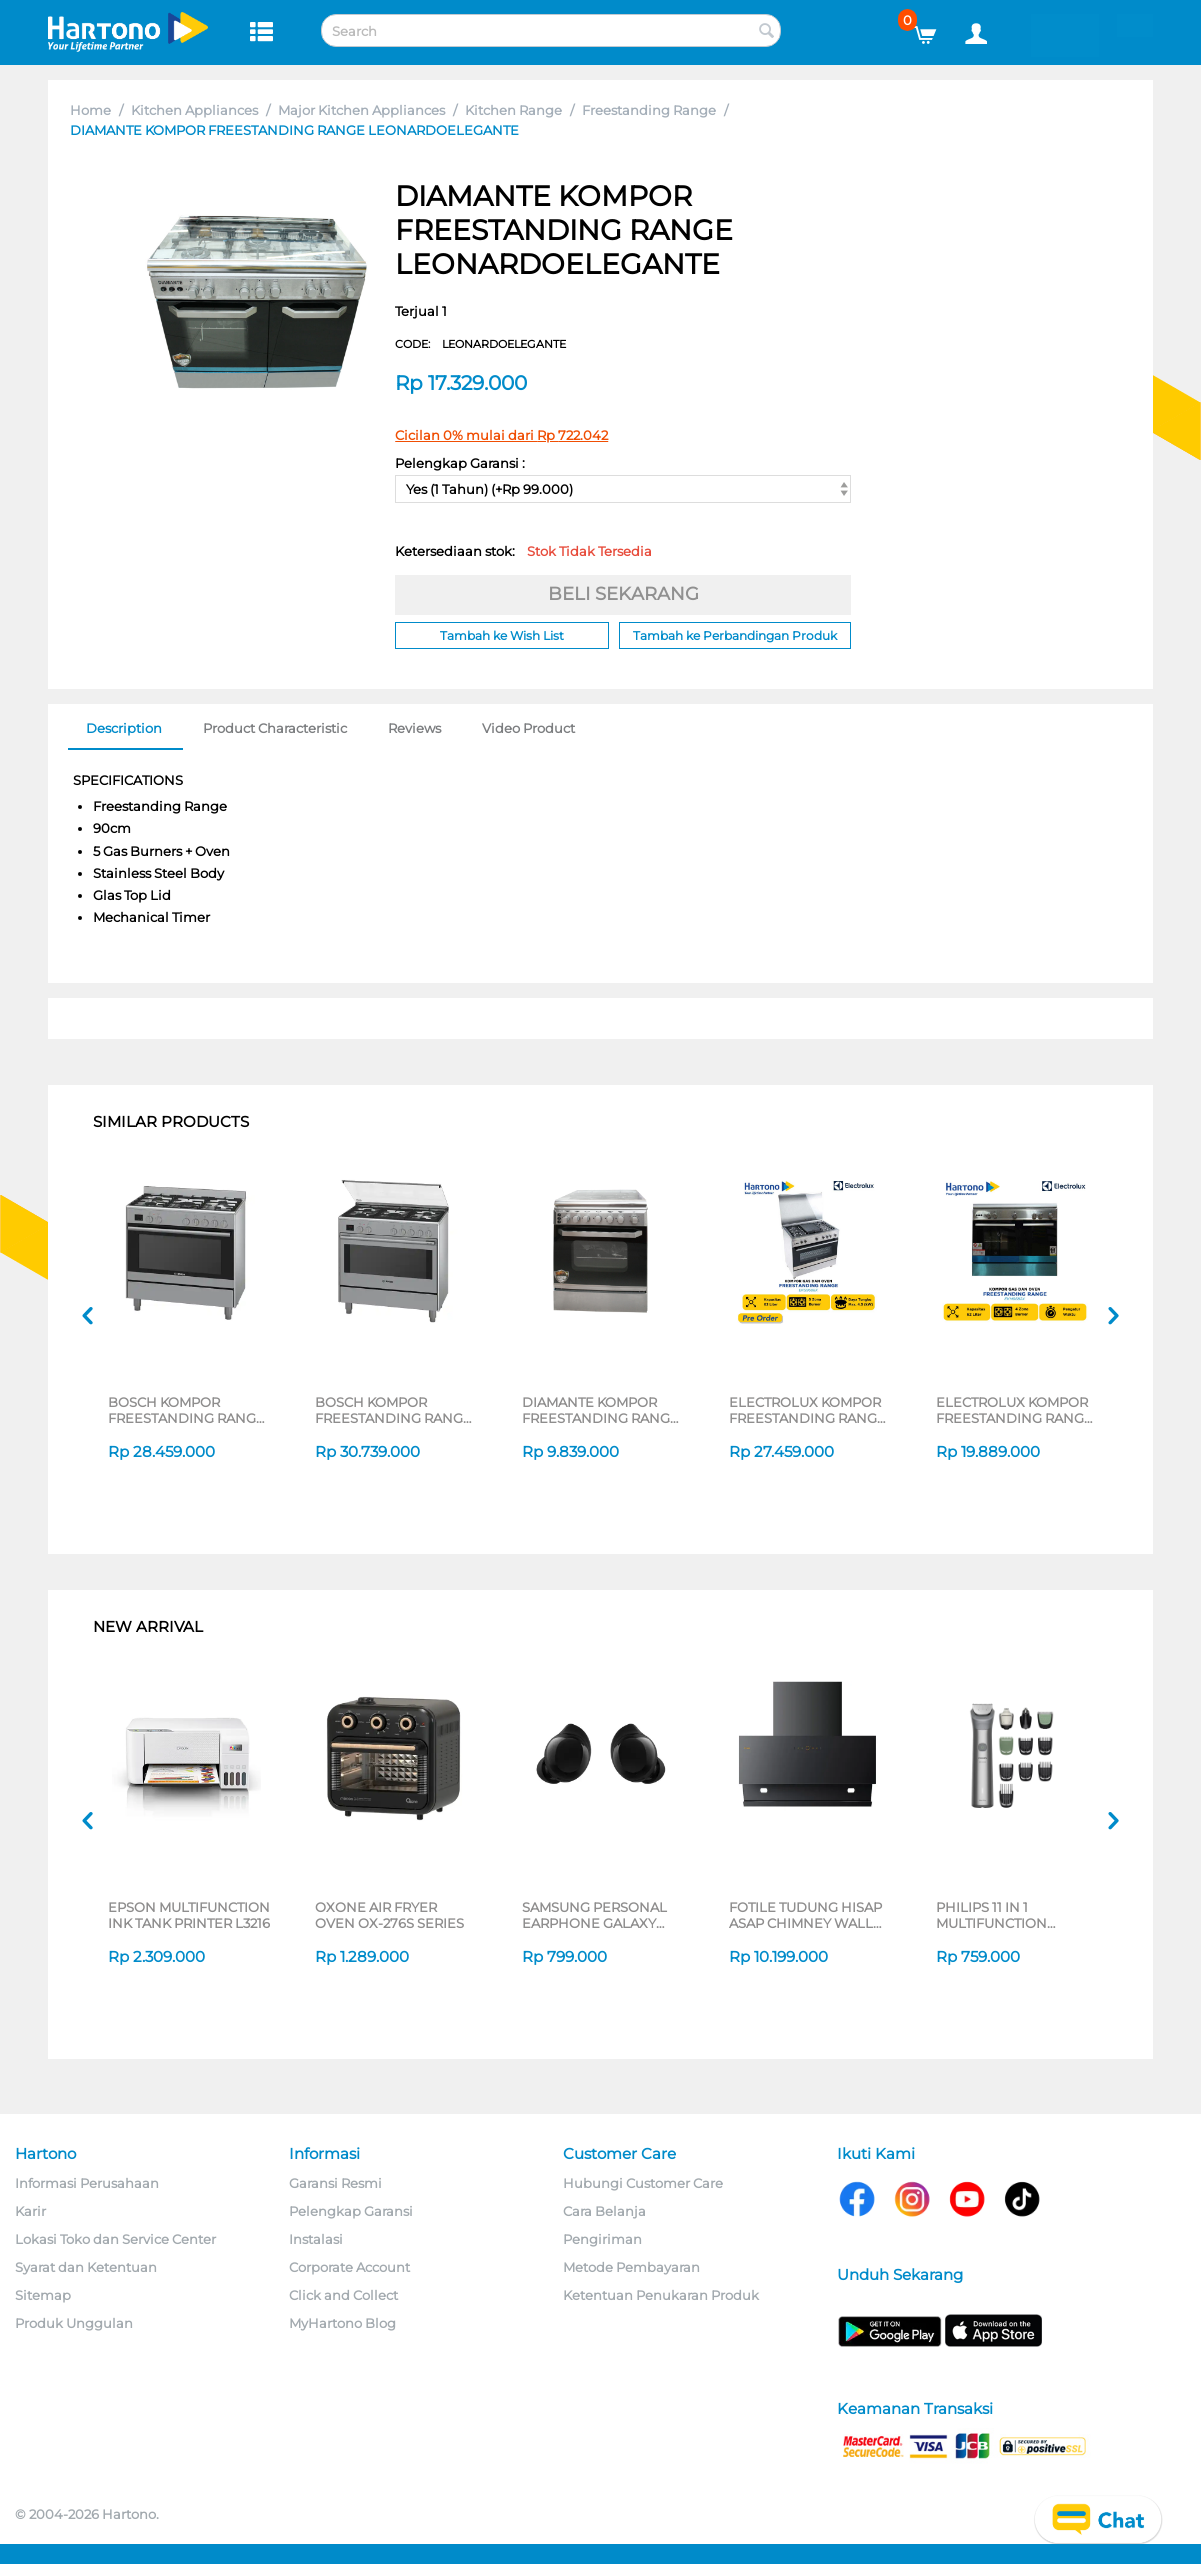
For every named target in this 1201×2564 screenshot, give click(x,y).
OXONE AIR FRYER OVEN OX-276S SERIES (389, 1915)
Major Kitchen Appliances (361, 110)
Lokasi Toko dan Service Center (115, 2239)
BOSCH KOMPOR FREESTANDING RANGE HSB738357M (393, 1410)
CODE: (480, 344)
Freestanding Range (649, 110)
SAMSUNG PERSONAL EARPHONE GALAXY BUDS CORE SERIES (594, 1915)
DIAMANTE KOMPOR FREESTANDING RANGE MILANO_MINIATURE (600, 1410)
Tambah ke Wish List (502, 635)
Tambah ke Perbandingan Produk (735, 635)
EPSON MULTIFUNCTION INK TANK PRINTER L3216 (189, 1915)
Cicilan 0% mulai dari (501, 435)
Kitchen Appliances (194, 110)
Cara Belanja (604, 2211)
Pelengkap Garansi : (460, 463)
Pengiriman (602, 2239)
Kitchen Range (513, 110)
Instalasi (316, 2239)
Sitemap (43, 2295)
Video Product (528, 728)
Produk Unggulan (74, 2323)
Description (124, 728)
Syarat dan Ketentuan (86, 2267)
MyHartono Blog (342, 2323)
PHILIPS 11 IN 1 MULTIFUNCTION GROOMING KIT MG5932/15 (991, 1915)
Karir (30, 2211)
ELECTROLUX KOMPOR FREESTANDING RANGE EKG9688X (807, 1410)
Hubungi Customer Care (643, 2183)
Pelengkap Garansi (351, 2211)
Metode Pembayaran (631, 2267)
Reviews (414, 728)
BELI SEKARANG (623, 594)
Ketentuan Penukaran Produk (661, 2295)
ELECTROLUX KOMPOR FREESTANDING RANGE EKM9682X (1014, 1410)
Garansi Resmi (335, 2183)
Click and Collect (343, 2295)
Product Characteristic (275, 728)
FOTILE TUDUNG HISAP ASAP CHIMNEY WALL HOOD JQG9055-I (805, 1915)
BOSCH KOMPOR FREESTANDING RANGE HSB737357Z (186, 1410)
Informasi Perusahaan (87, 2183)
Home (90, 110)
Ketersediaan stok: (523, 551)
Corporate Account (349, 2267)
